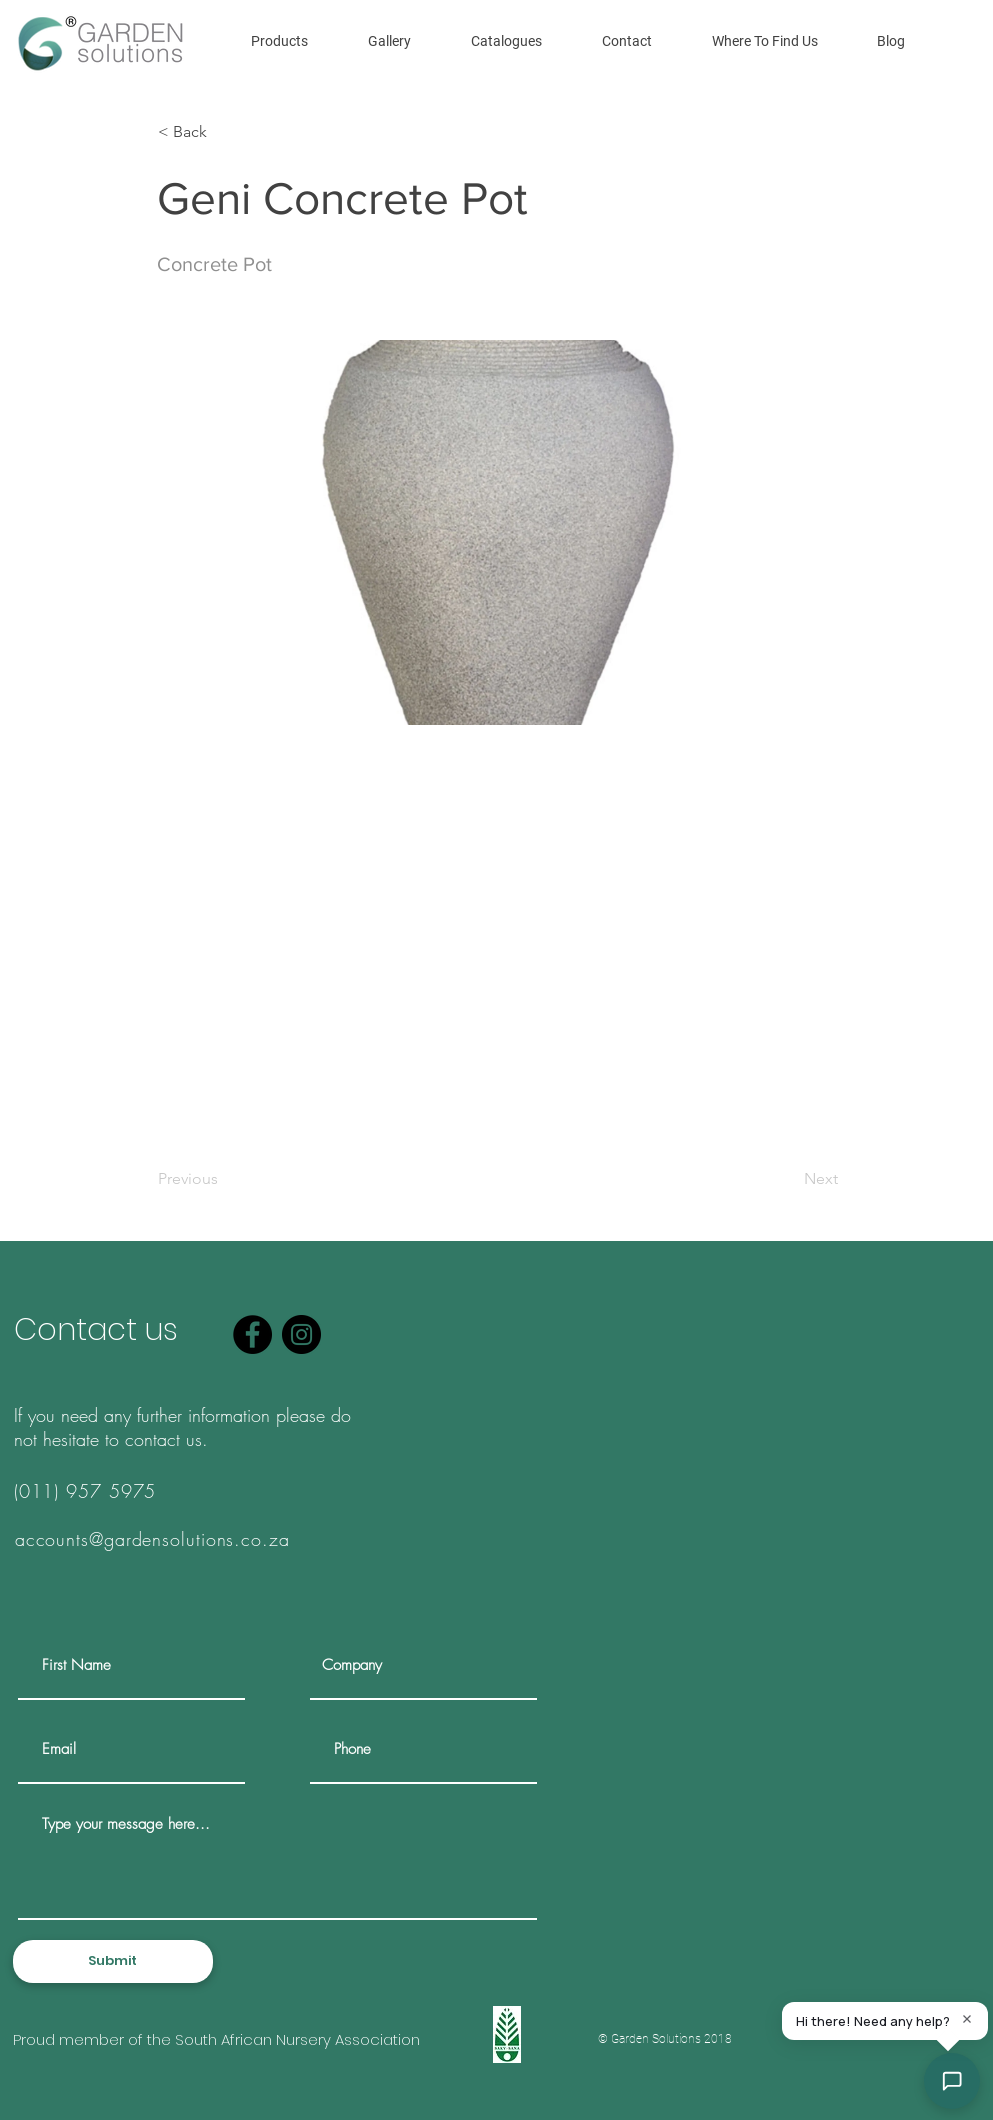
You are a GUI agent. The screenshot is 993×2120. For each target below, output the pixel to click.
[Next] (788, 1179)
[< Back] (224, 132)
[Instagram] (301, 1334)
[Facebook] (252, 1334)
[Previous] (224, 1179)
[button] (279, 41)
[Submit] (113, 1961)
